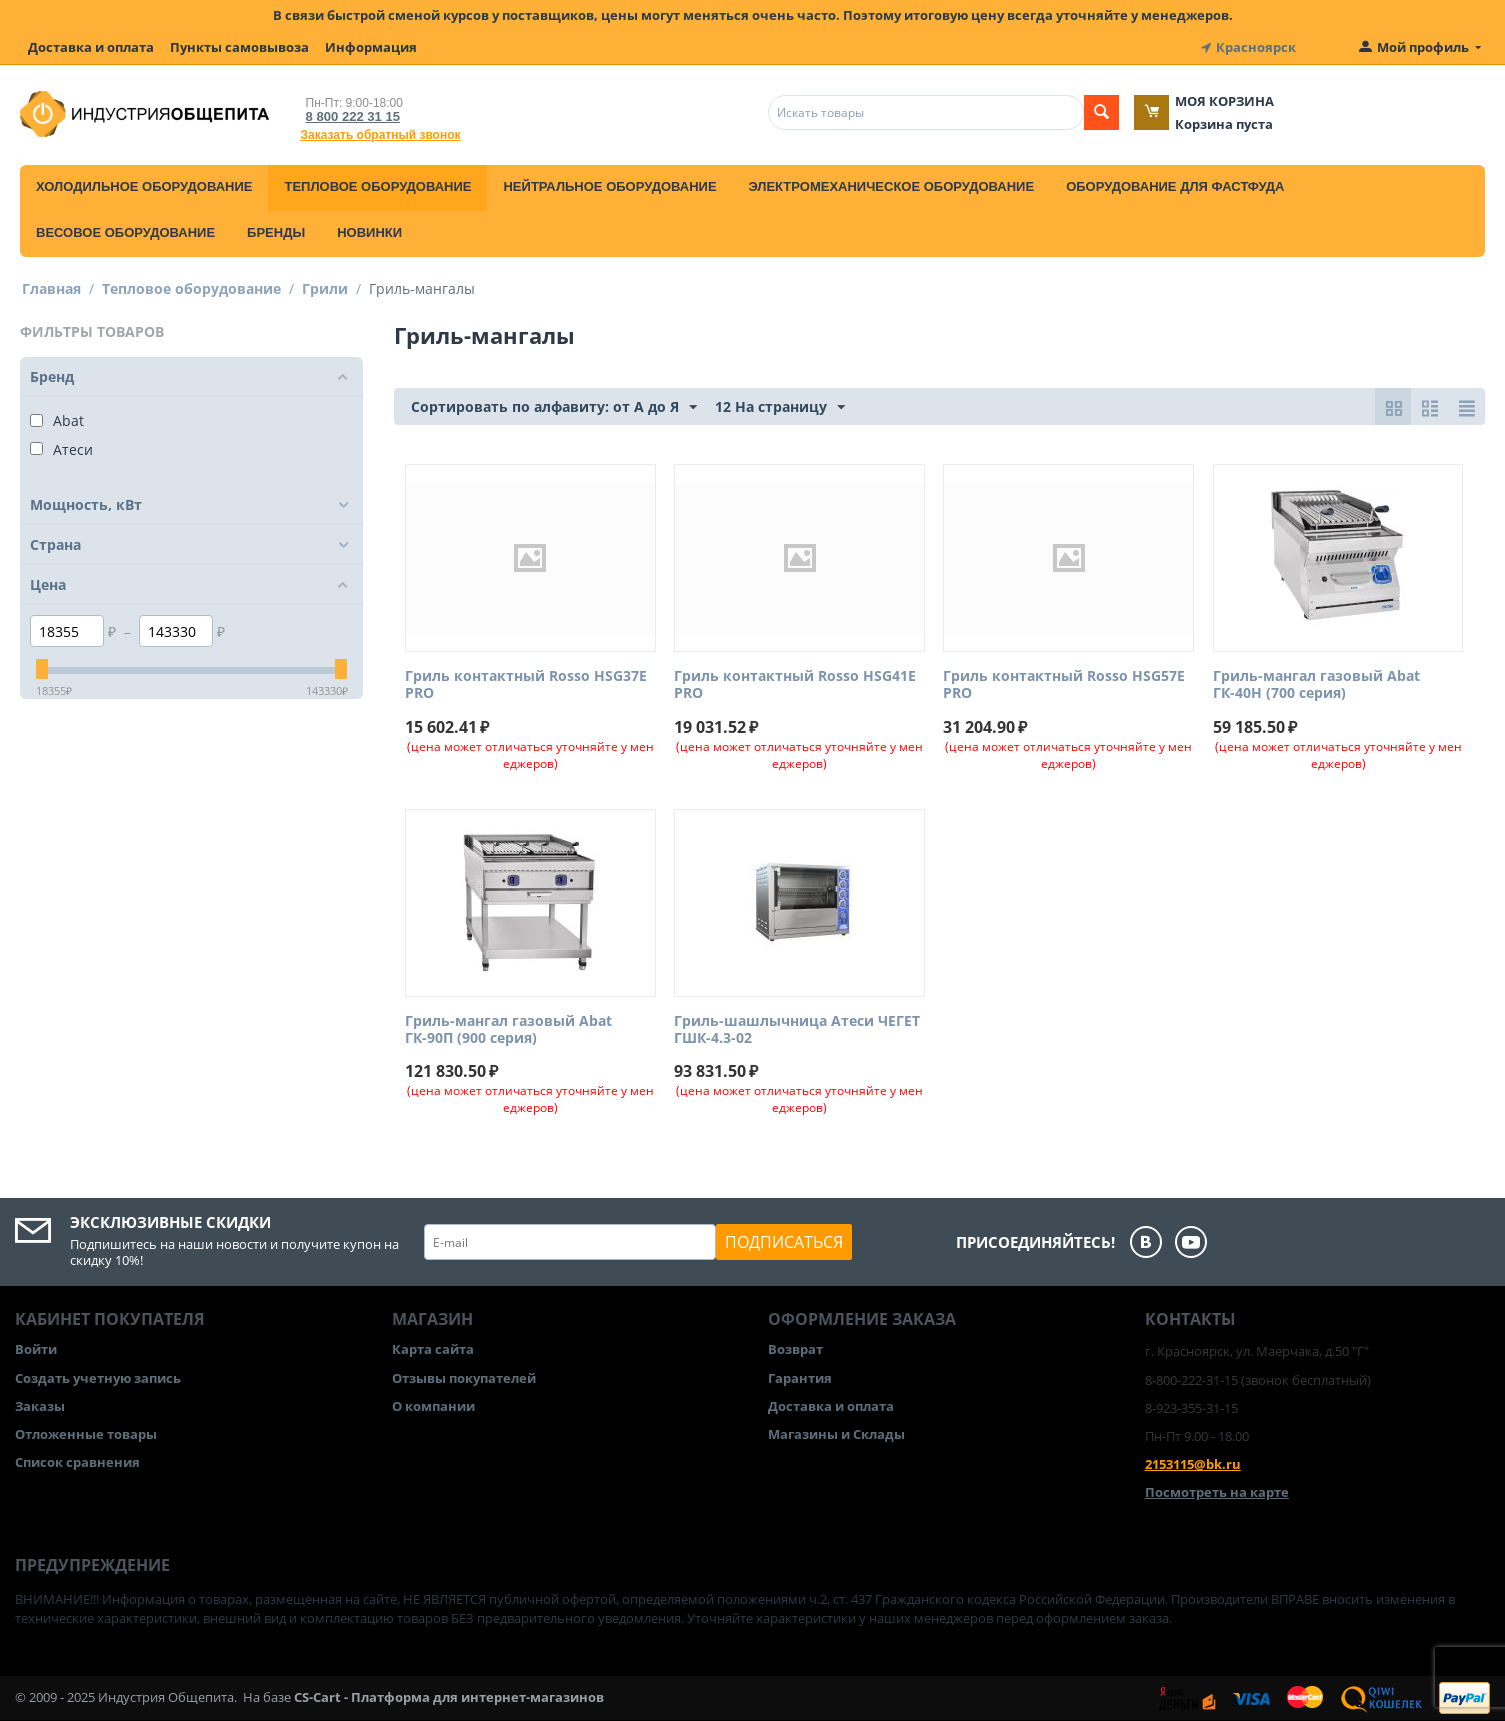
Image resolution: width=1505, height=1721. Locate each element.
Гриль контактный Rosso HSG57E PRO (1064, 685)
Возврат (795, 1349)
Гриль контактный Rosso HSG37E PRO (526, 685)
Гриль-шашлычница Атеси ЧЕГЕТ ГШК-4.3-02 (797, 1030)
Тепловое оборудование (377, 186)
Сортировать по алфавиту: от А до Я (554, 407)
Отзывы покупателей (464, 1377)
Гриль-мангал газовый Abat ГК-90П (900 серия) (508, 1030)
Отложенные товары (86, 1434)
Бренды (276, 232)
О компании (433, 1406)
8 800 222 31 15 (353, 116)
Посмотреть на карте (1217, 1492)
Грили (325, 288)
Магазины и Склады (836, 1434)
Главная (51, 288)
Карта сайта (433, 1349)
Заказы (40, 1406)
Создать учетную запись (98, 1377)
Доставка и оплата (91, 47)
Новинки (369, 232)
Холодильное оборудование (144, 186)
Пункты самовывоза (239, 47)
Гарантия (800, 1377)
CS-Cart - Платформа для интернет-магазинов (449, 1697)
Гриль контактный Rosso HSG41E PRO (795, 685)
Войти (36, 1349)
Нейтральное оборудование (609, 186)
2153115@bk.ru (1193, 1464)
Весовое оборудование (125, 232)
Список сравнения (77, 1462)
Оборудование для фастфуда (1175, 186)
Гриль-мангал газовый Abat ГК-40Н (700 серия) (1316, 685)
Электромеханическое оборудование (892, 186)
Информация (371, 47)
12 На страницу (780, 407)
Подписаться (784, 1242)
